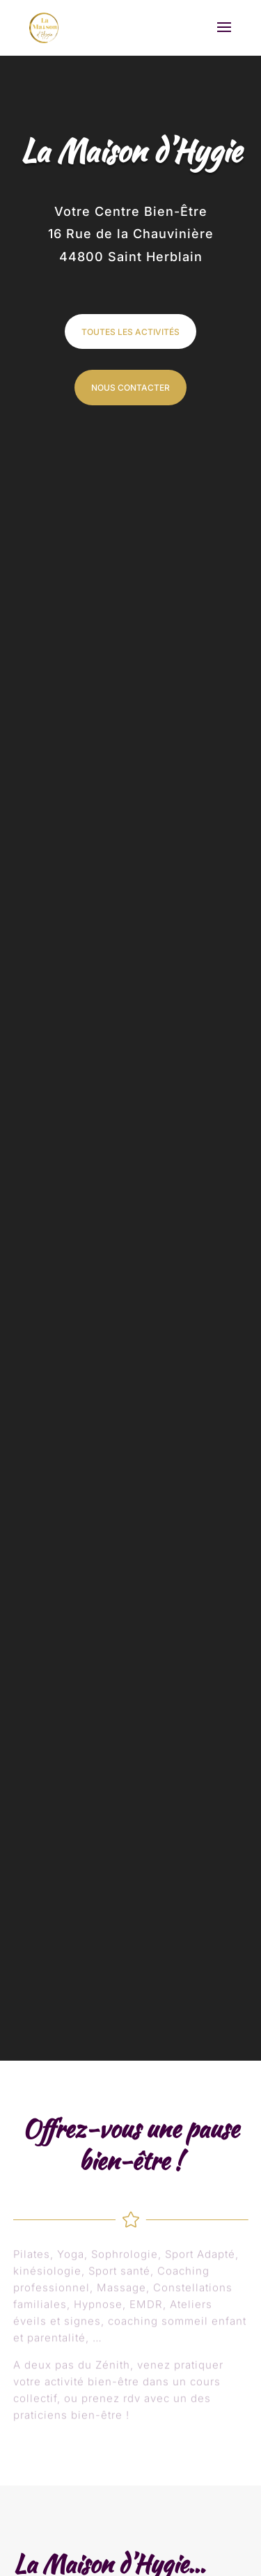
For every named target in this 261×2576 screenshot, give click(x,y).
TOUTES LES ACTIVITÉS (130, 332)
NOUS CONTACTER (130, 387)
